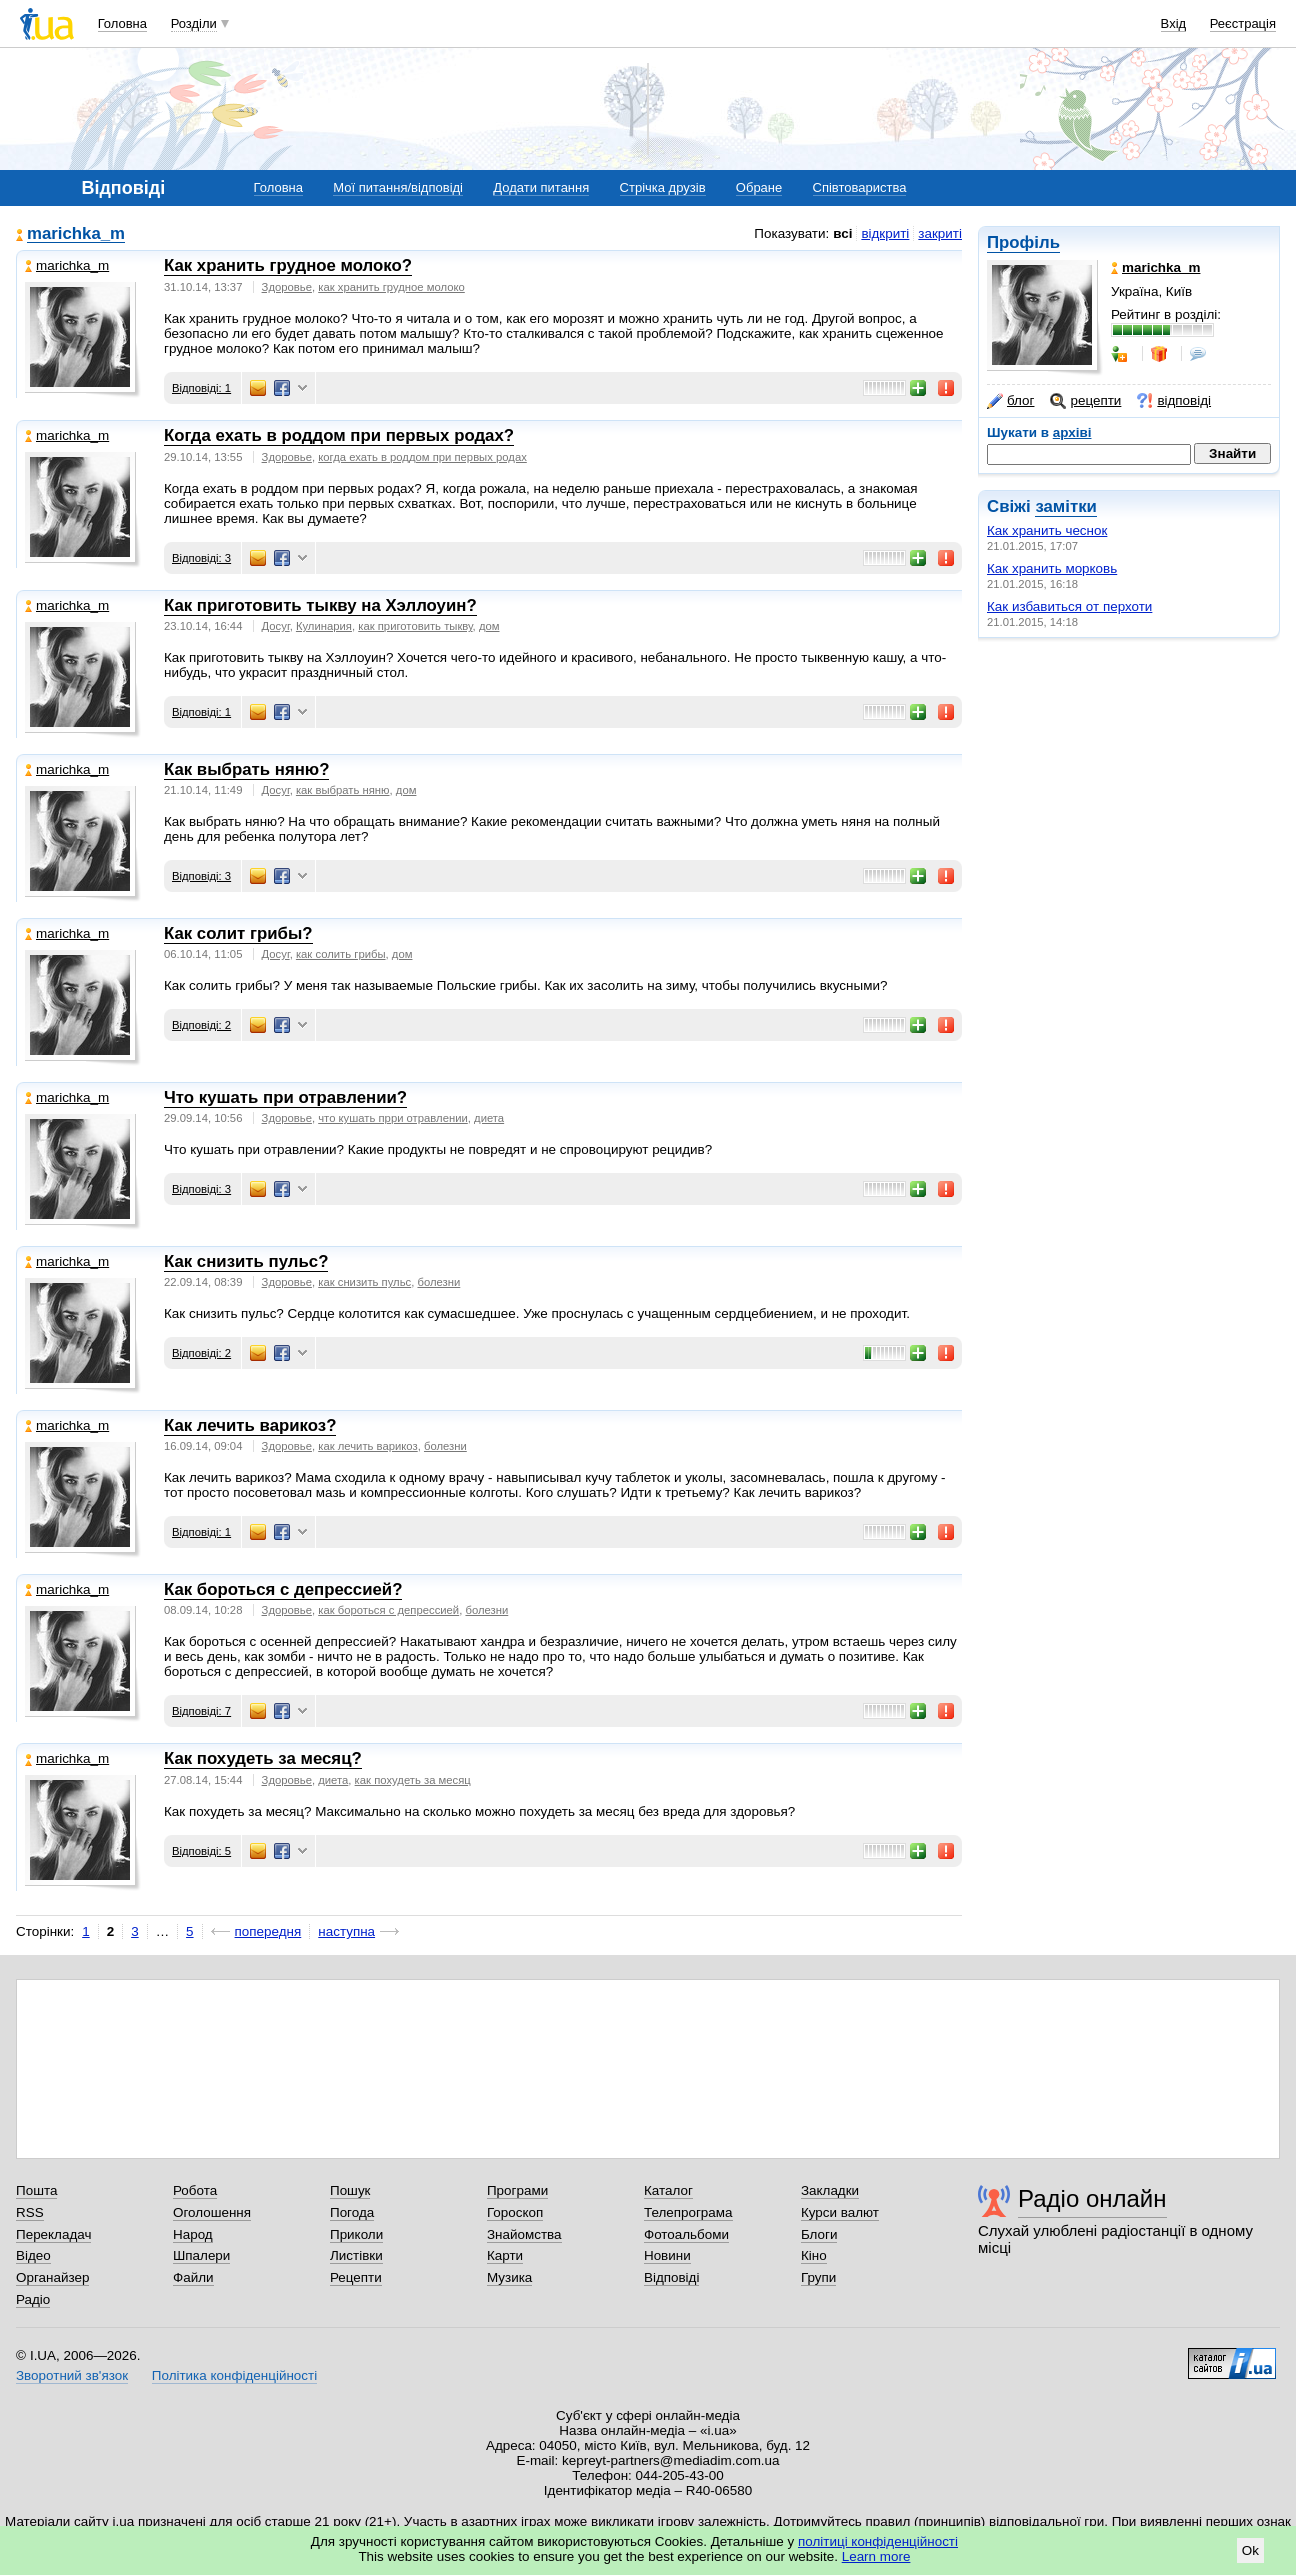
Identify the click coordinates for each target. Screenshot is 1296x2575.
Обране (759, 187)
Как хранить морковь (1052, 568)
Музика (509, 2277)
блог (1010, 401)
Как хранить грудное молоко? (288, 265)
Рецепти (356, 2277)
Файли (193, 2277)
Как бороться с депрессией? (283, 1589)
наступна (346, 1931)
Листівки (356, 2255)
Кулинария (324, 626)
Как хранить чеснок (1047, 530)
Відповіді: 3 (201, 558)
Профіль (1023, 242)
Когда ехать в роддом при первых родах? (339, 435)
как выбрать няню (343, 790)
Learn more (876, 2556)
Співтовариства (860, 187)
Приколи (356, 2234)
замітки (1066, 506)
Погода (352, 2212)
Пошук (350, 2190)
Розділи (194, 23)
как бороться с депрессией (388, 1610)
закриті (940, 233)
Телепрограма (688, 2212)
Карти (505, 2255)
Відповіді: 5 (201, 1851)
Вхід (1174, 23)
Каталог (668, 2190)
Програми (517, 2190)
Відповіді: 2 (201, 1025)
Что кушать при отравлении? (285, 1097)
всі (842, 233)
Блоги (819, 2234)
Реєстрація (1243, 23)
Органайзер (52, 2277)
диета (489, 1118)
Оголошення (212, 2212)
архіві (1072, 432)
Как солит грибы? (238, 933)
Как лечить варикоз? (250, 1425)
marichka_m (76, 234)
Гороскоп (515, 2212)
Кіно (814, 2255)
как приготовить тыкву (415, 626)
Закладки (830, 2190)
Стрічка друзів (663, 187)
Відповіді (672, 2277)
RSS (30, 2212)
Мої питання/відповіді (398, 187)
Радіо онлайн (1092, 2198)
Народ (193, 2234)
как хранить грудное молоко (391, 287)
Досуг (276, 626)
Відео (33, 2255)
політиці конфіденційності (878, 2541)
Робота (195, 2190)
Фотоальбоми (686, 2234)
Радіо (33, 2299)
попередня (268, 1931)
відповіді (1174, 401)
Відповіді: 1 (201, 388)
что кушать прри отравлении (393, 1118)
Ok (1250, 2550)
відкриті (885, 233)
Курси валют (840, 2212)
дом (489, 626)
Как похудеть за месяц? (263, 1758)
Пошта (36, 2190)
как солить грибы (341, 954)
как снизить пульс (364, 1282)
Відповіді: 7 (201, 1711)
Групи (818, 2277)
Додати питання (541, 187)
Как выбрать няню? (246, 769)
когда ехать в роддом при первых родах (422, 457)
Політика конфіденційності (234, 2375)
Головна (122, 23)
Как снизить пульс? (246, 1261)
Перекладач (53, 2234)
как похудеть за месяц (413, 1780)
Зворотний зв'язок (72, 2375)
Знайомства (524, 2234)
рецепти (1085, 401)
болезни (438, 1282)
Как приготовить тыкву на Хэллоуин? (320, 605)
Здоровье (287, 287)
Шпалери (201, 2255)
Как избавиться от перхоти (1069, 606)
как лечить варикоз (367, 1446)
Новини (667, 2255)
